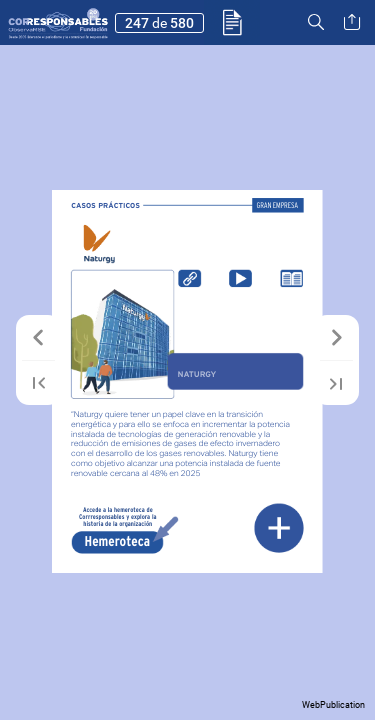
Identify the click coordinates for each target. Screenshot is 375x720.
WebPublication (333, 705)
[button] (232, 22)
